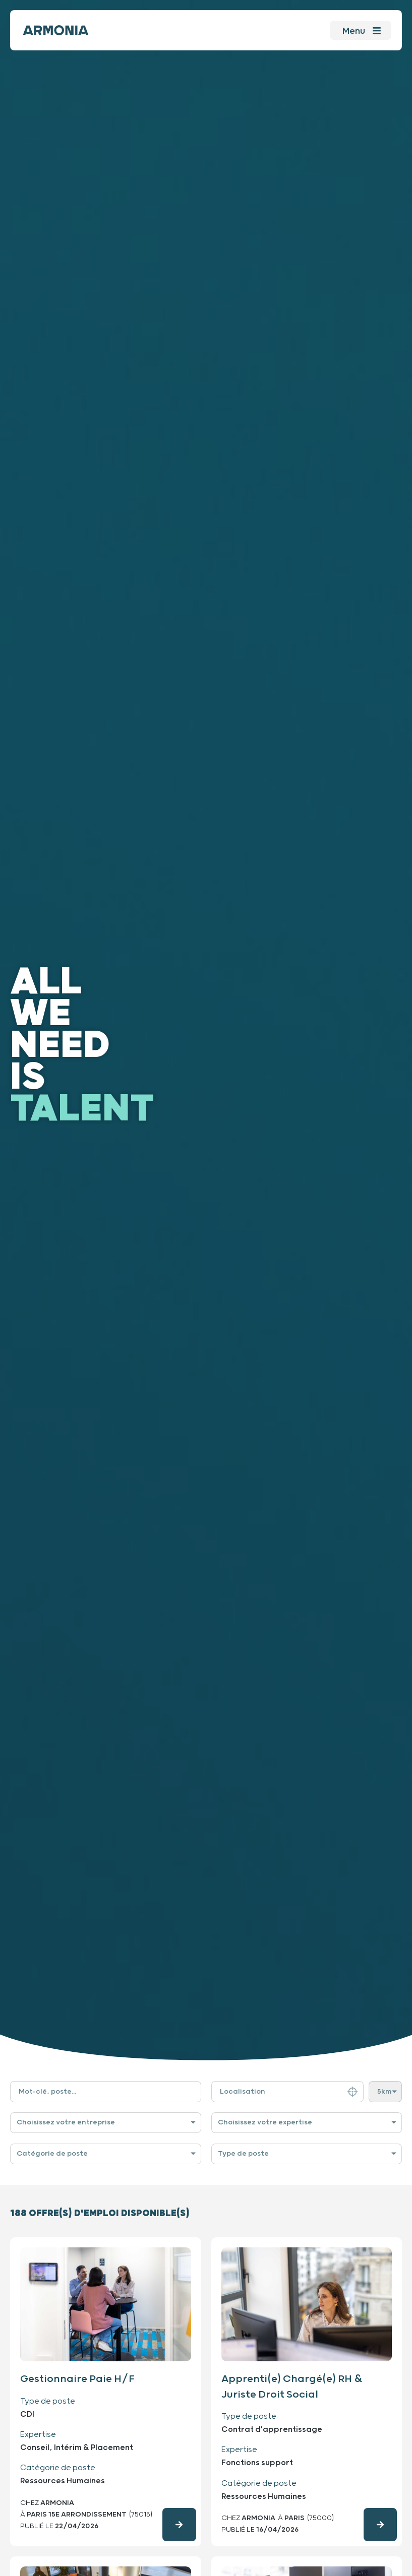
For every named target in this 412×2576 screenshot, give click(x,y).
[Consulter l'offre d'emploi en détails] (179, 2524)
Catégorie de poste (52, 2154)
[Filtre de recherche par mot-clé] (105, 2091)
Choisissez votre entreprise (66, 2122)
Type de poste (243, 2154)
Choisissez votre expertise (265, 2122)
